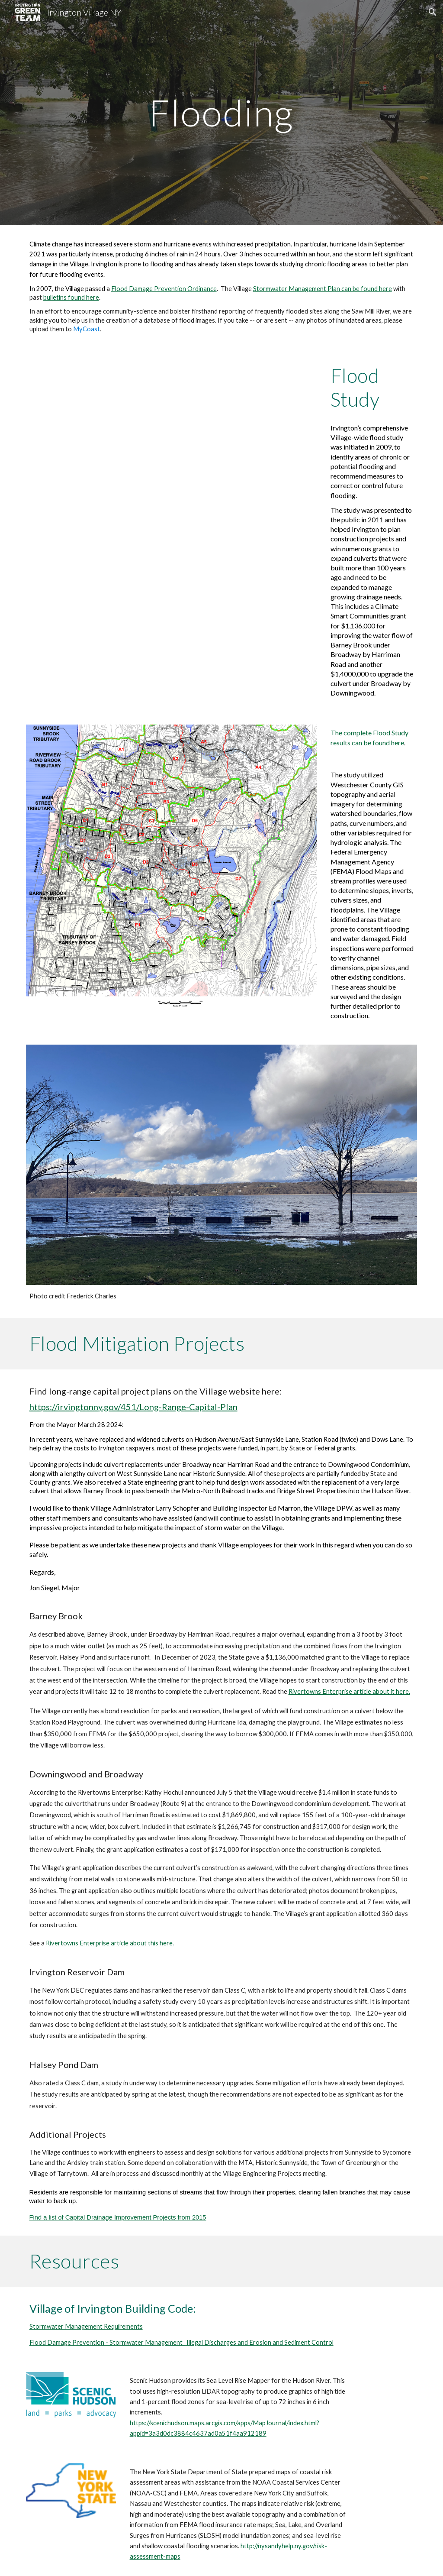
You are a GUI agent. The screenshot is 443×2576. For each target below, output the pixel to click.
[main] (221, 112)
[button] (432, 12)
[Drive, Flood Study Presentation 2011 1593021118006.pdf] (171, 456)
